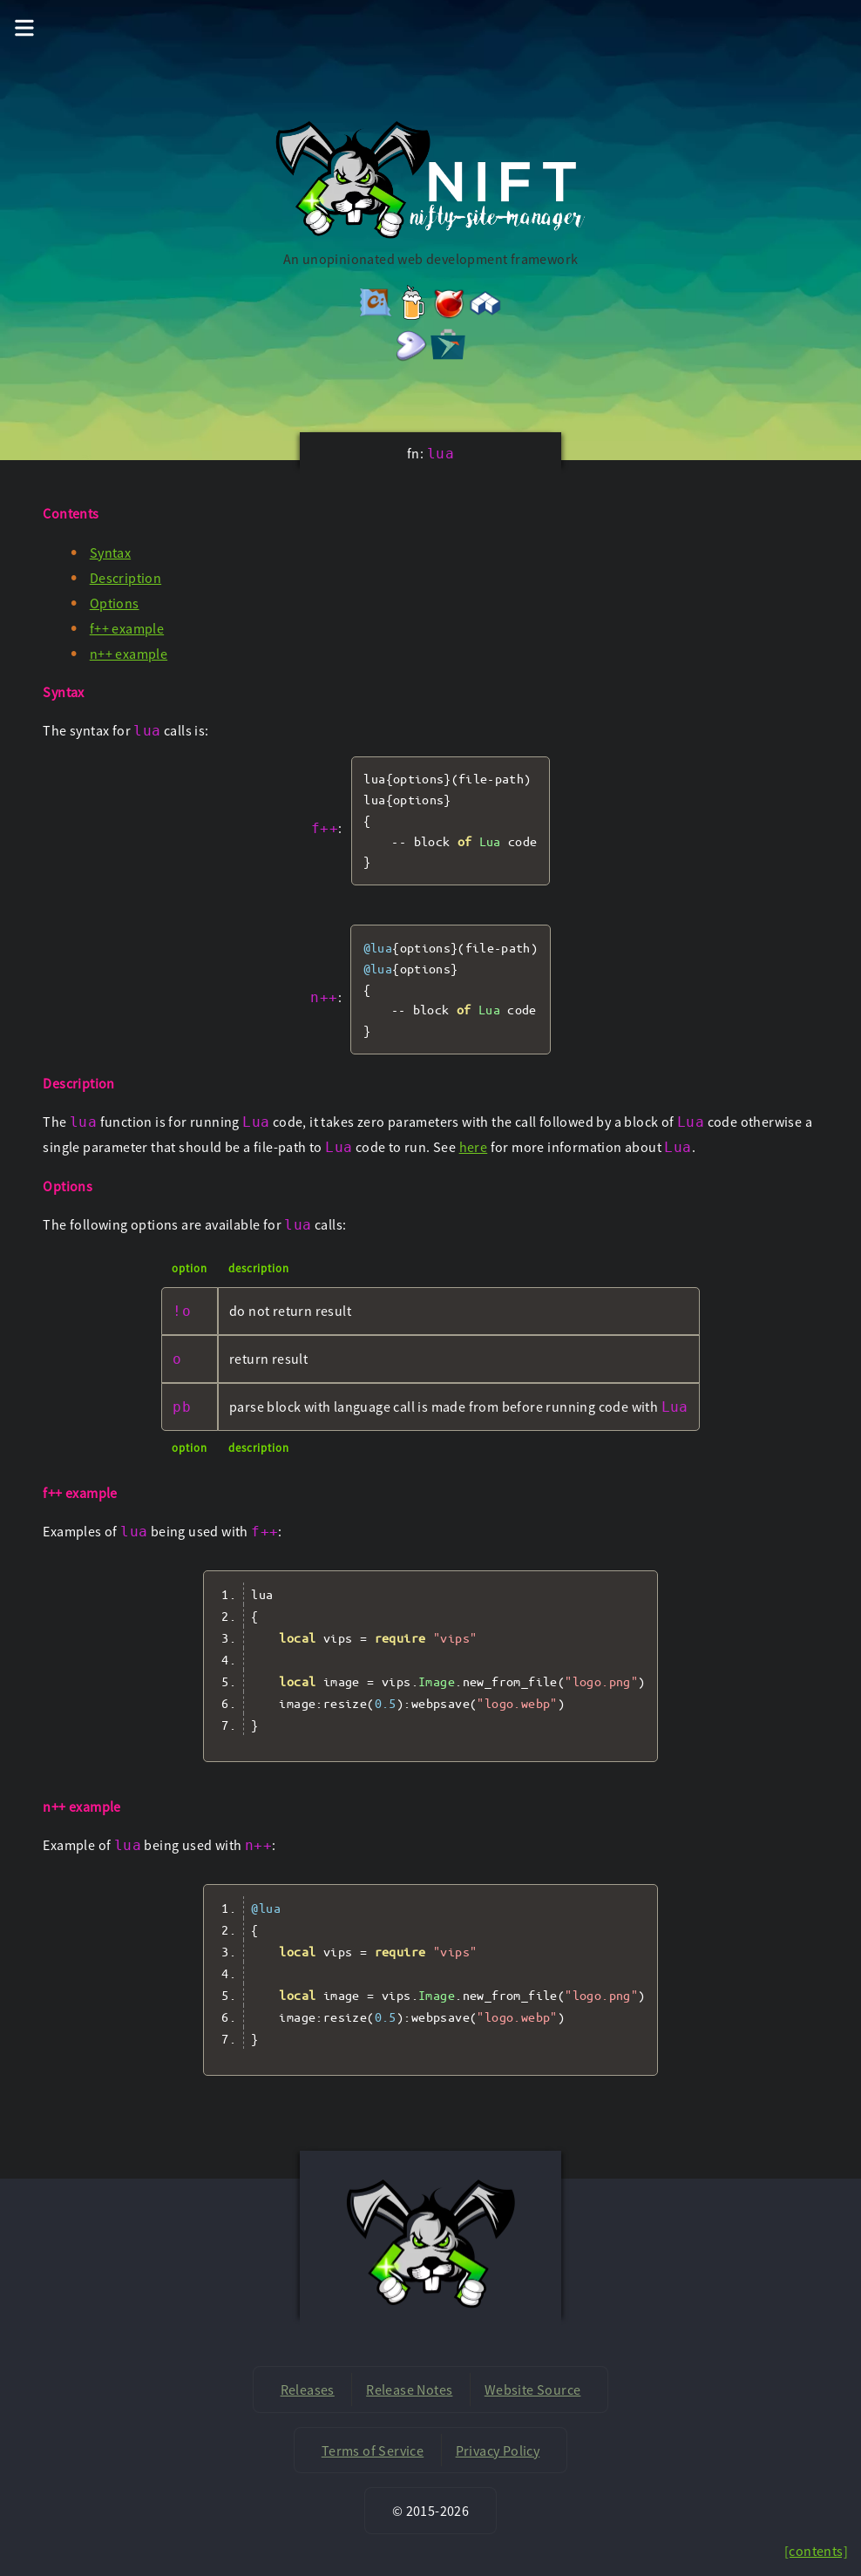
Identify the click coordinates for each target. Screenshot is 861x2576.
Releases (308, 2389)
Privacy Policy (498, 2450)
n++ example (128, 653)
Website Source (533, 2389)
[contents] (816, 2550)
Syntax (110, 552)
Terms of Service (373, 2450)
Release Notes (409, 2389)
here (473, 1147)
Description (125, 577)
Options (114, 603)
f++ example (127, 628)
